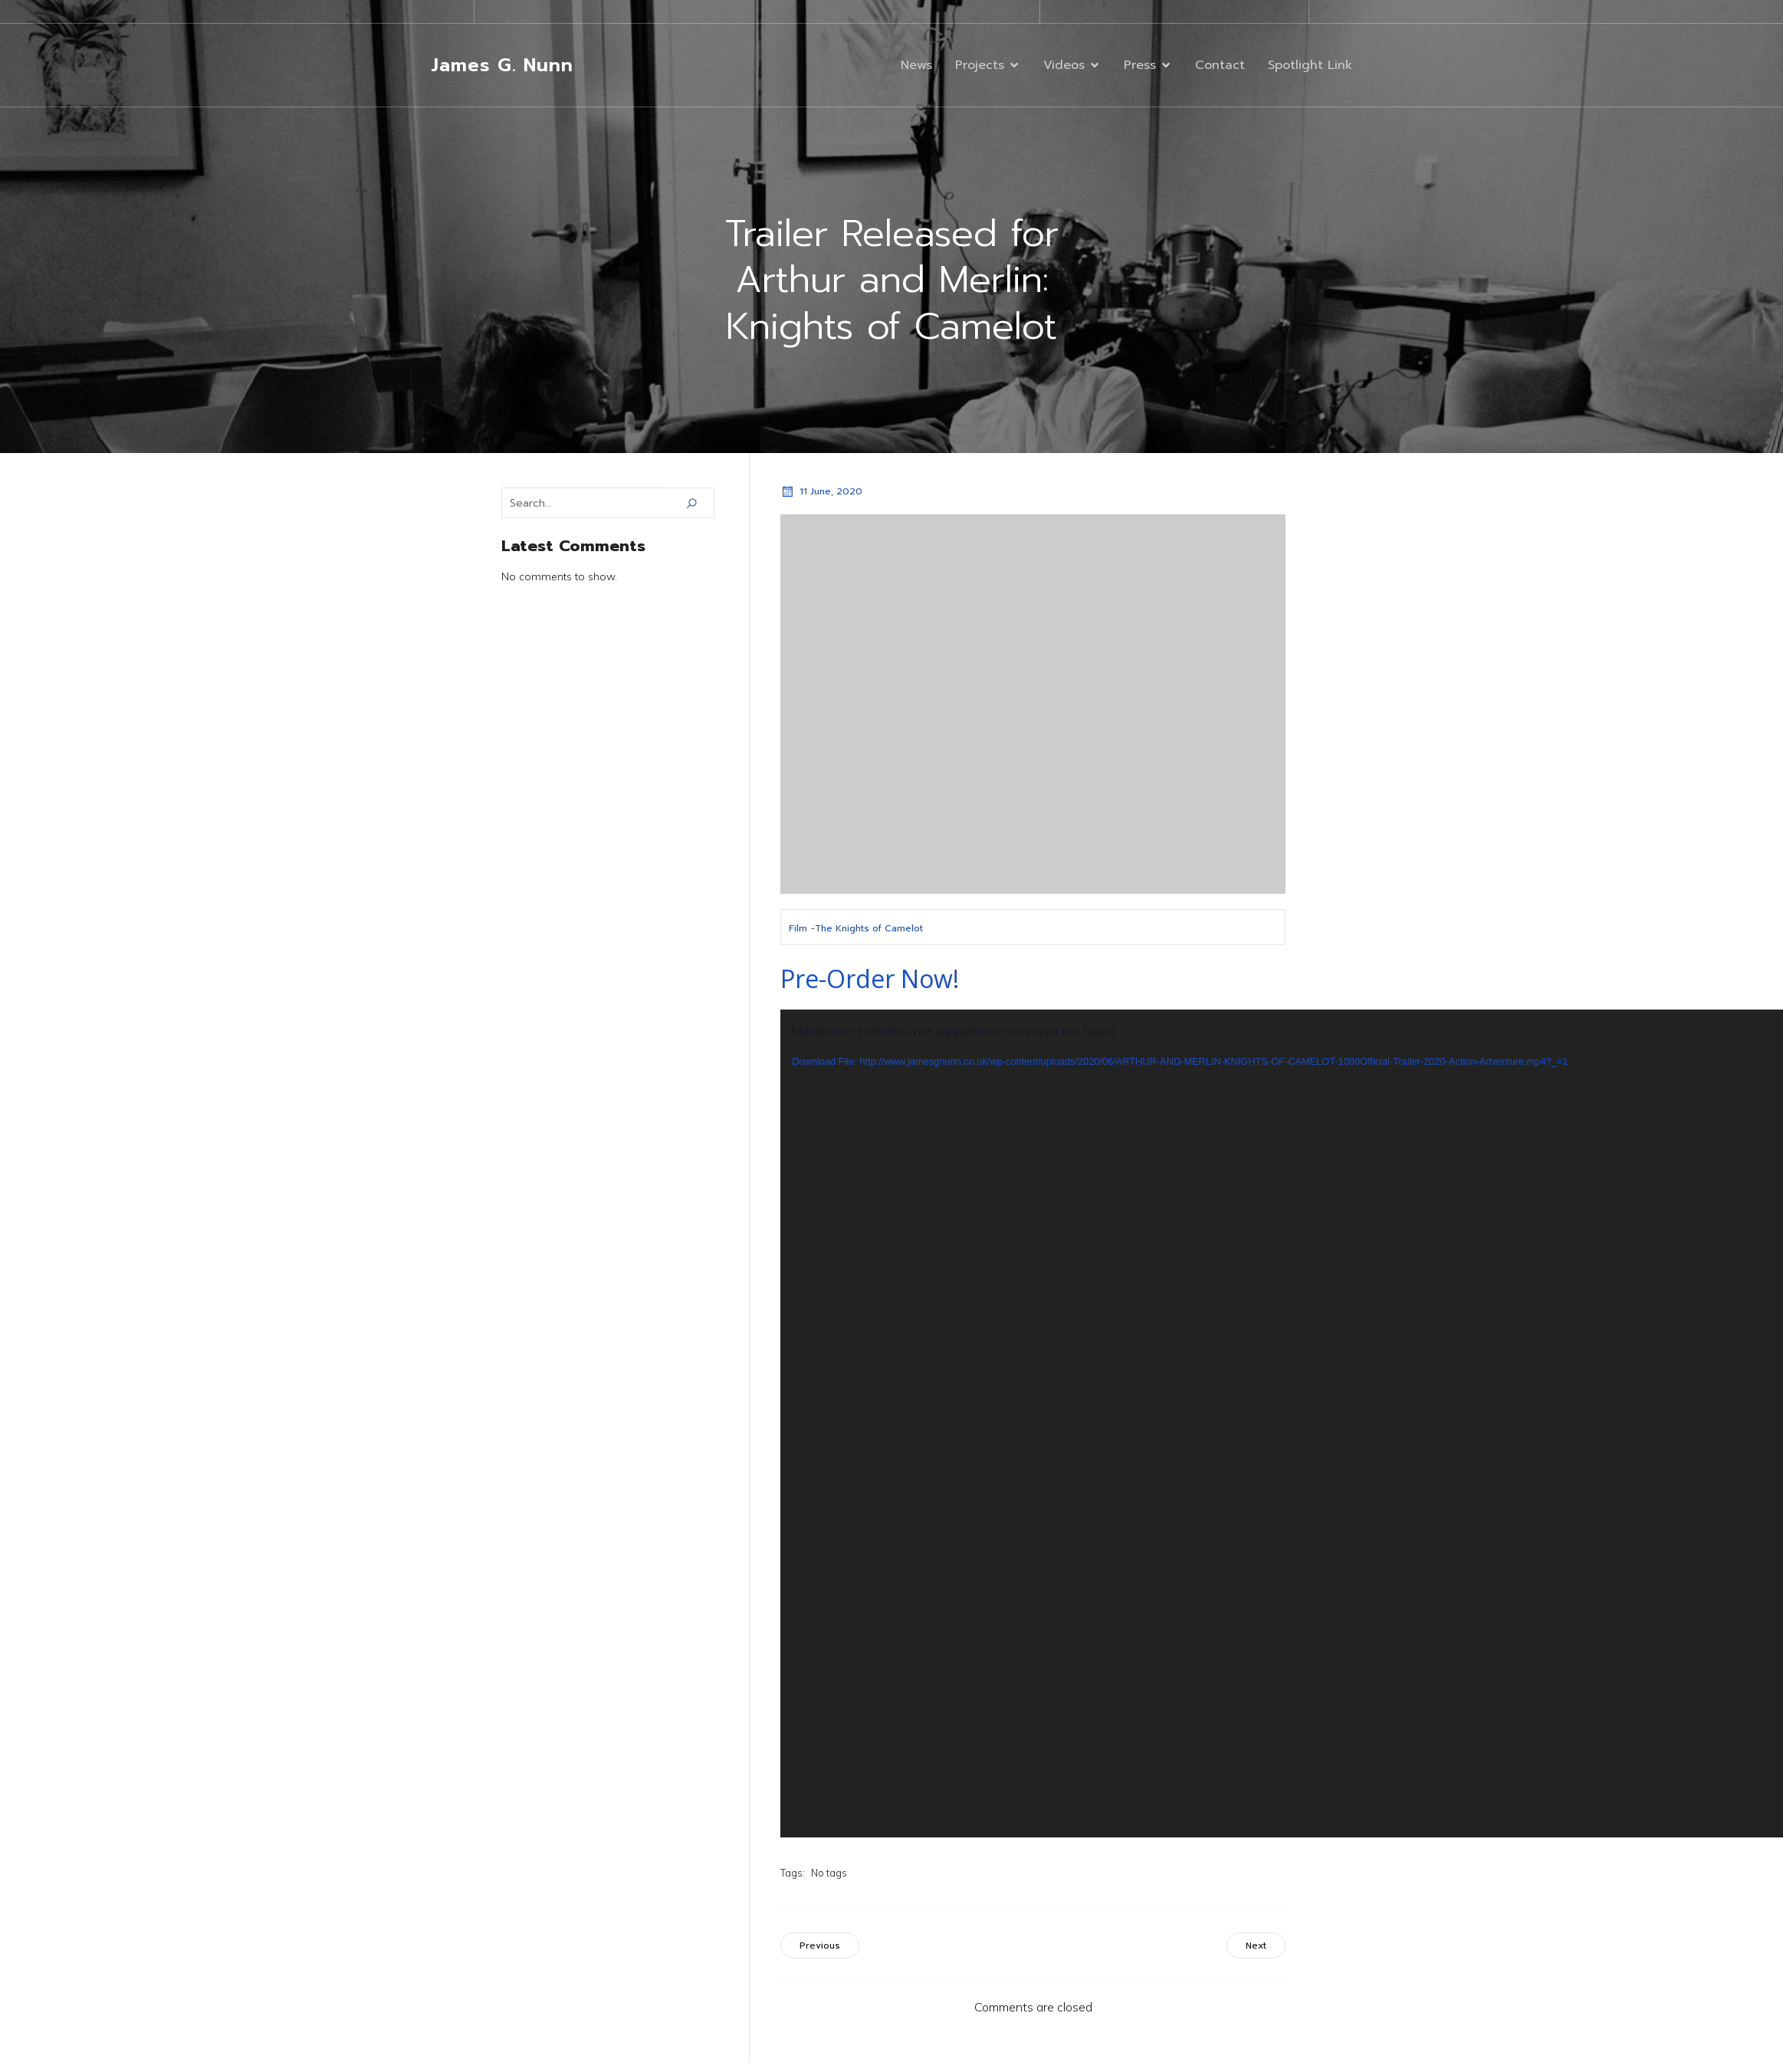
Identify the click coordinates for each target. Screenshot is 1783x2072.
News (916, 66)
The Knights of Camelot (869, 930)
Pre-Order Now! (869, 980)
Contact (1220, 66)
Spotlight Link (1310, 66)
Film (798, 930)
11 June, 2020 (821, 493)
